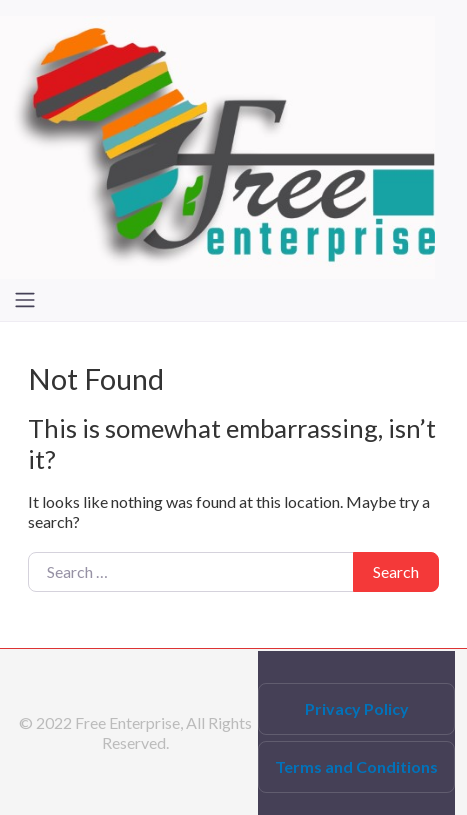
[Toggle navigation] (25, 300)
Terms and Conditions (356, 766)
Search (396, 571)
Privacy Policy (357, 708)
